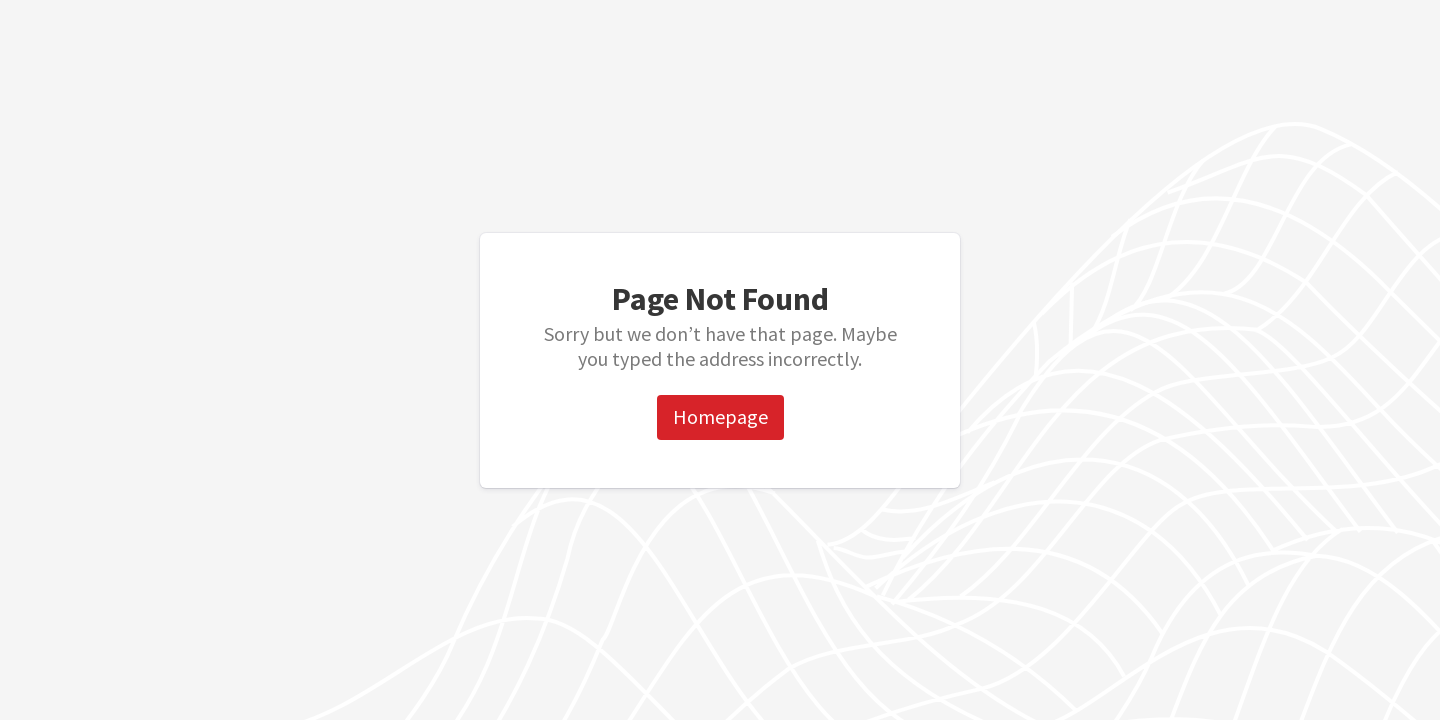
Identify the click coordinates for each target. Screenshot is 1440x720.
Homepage (720, 416)
